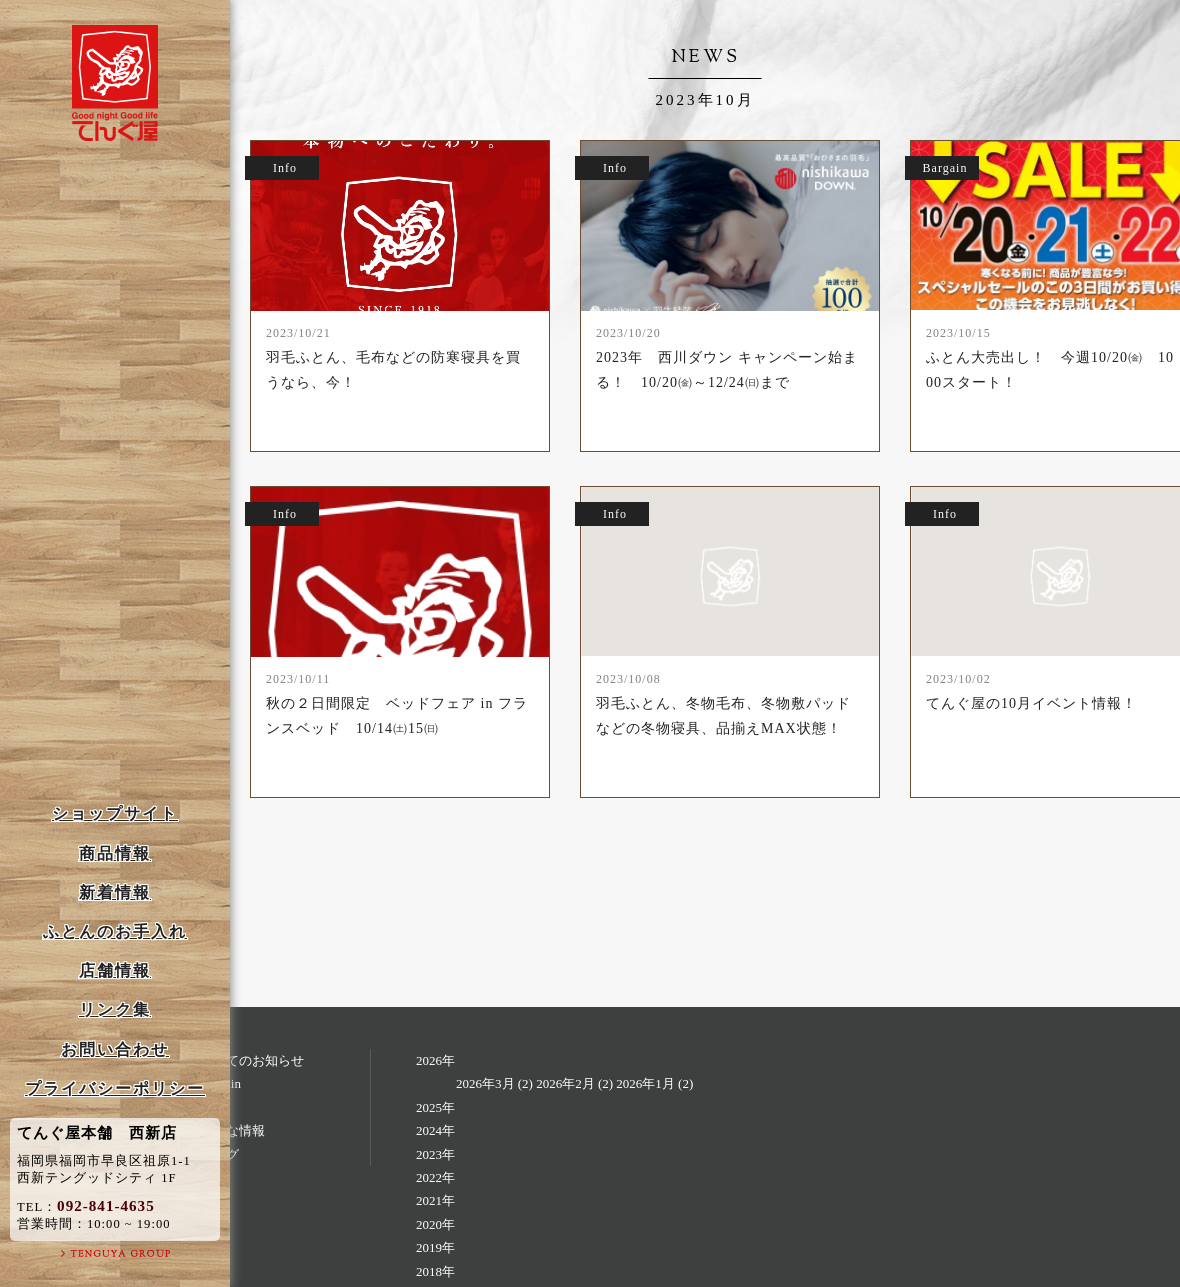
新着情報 (115, 892)
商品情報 (115, 853)
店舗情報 (115, 970)
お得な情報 (232, 1130)
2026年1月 (645, 1083)
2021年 (435, 1200)
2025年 (435, 1107)
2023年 (435, 1154)
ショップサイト (115, 813)
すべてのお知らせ (252, 1060)
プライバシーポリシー (115, 1088)
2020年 (435, 1224)
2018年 (435, 1271)
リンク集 (115, 1009)
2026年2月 (565, 1083)
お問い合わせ (115, 1049)
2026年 (435, 1060)
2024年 (435, 1130)
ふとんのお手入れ (115, 931)
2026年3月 (485, 1083)
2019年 (435, 1247)
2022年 (435, 1177)
